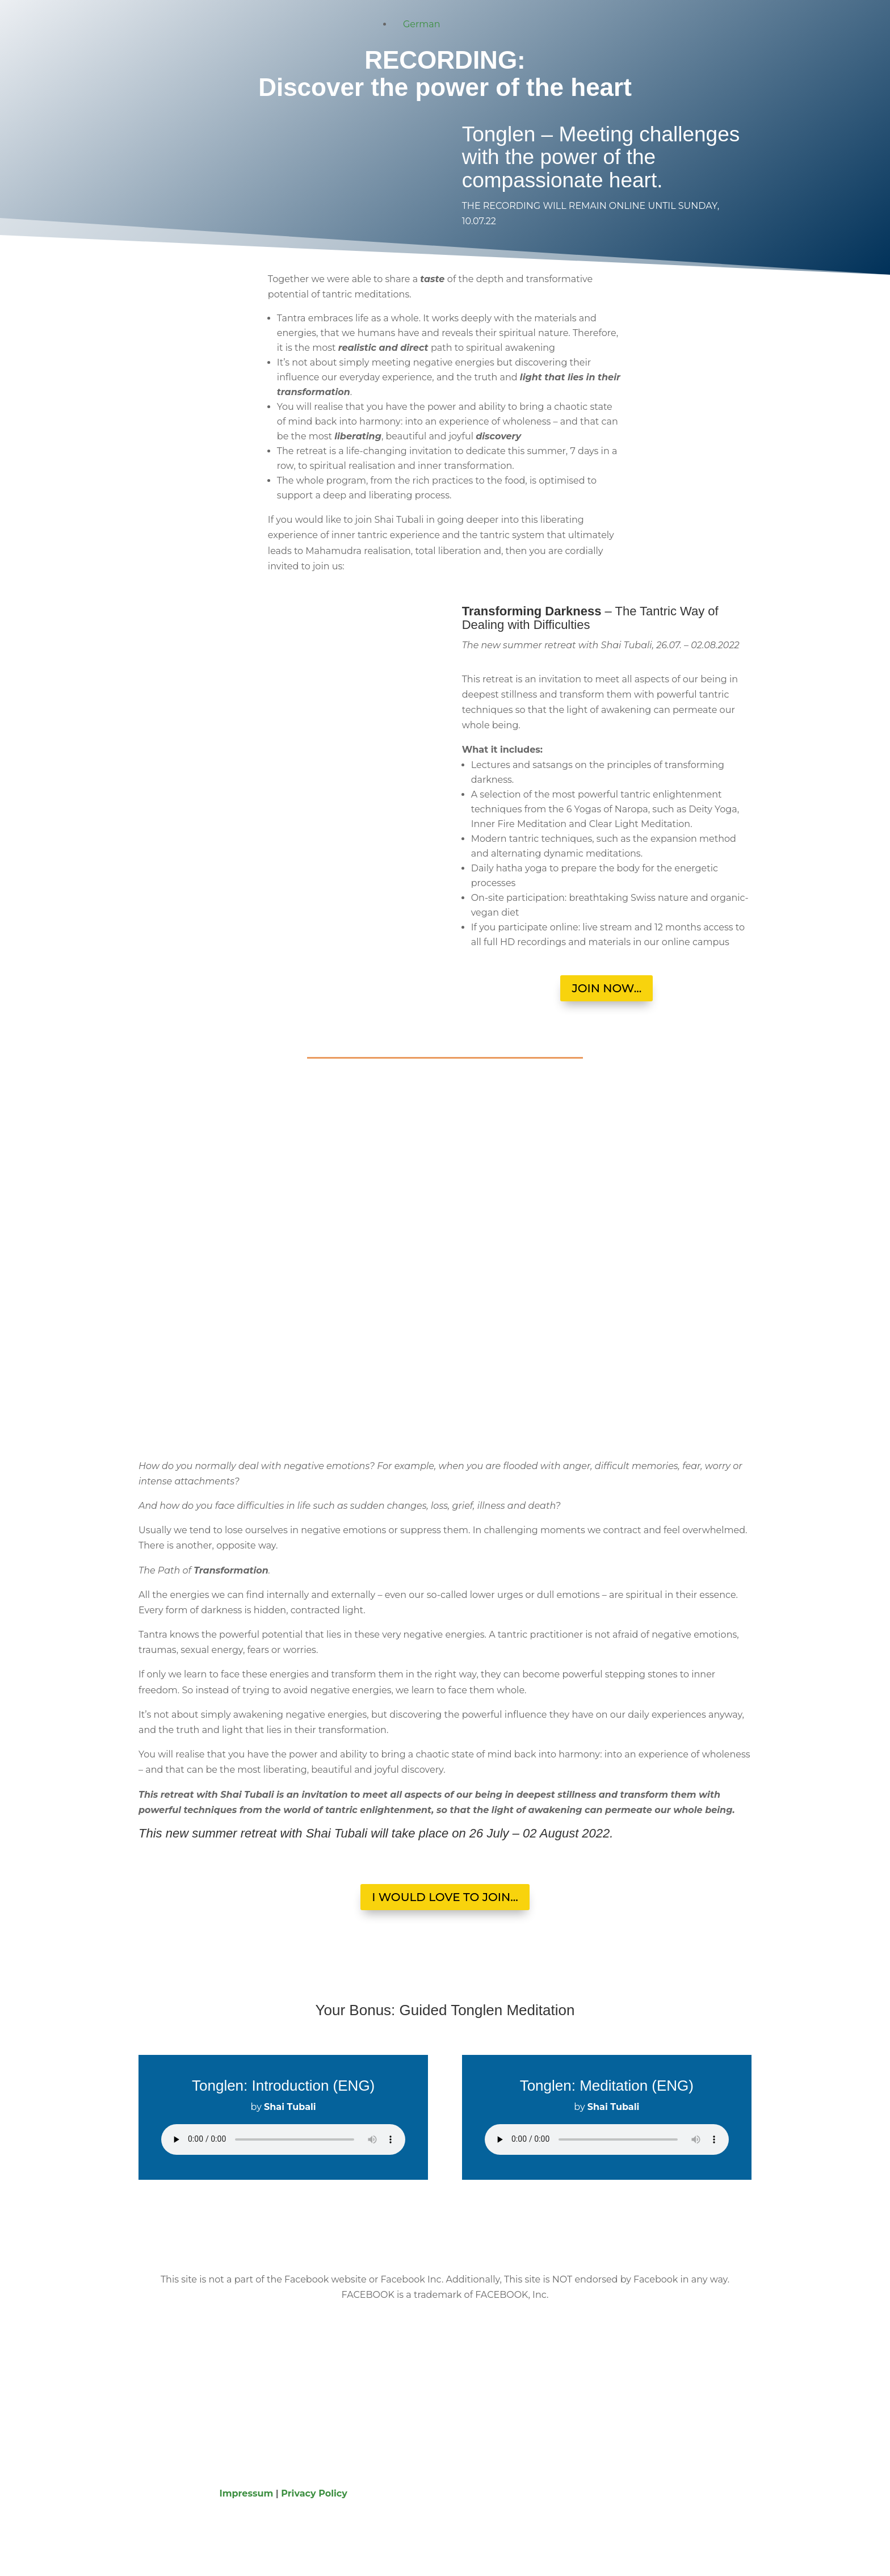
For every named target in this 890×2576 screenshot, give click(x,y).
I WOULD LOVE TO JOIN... (445, 1897)
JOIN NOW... (606, 988)
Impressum (247, 2493)
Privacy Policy (314, 2493)
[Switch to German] (416, 24)
